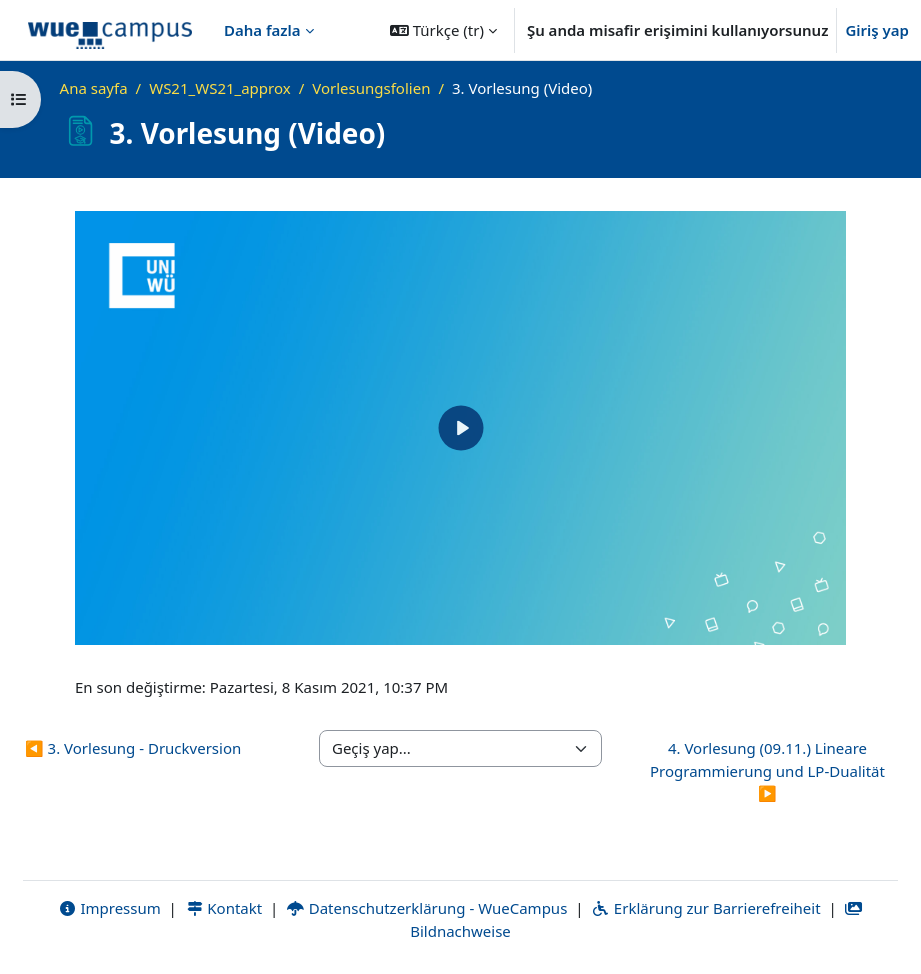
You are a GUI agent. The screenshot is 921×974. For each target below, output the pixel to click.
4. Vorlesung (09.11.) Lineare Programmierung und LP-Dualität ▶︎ (767, 770)
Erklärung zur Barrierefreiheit (705, 908)
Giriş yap (877, 30)
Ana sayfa (94, 88)
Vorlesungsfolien (371, 88)
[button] (443, 30)
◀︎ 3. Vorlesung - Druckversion (133, 748)
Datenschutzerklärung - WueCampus (426, 908)
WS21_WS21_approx (219, 88)
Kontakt (224, 908)
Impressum (109, 908)
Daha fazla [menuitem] (262, 30)
